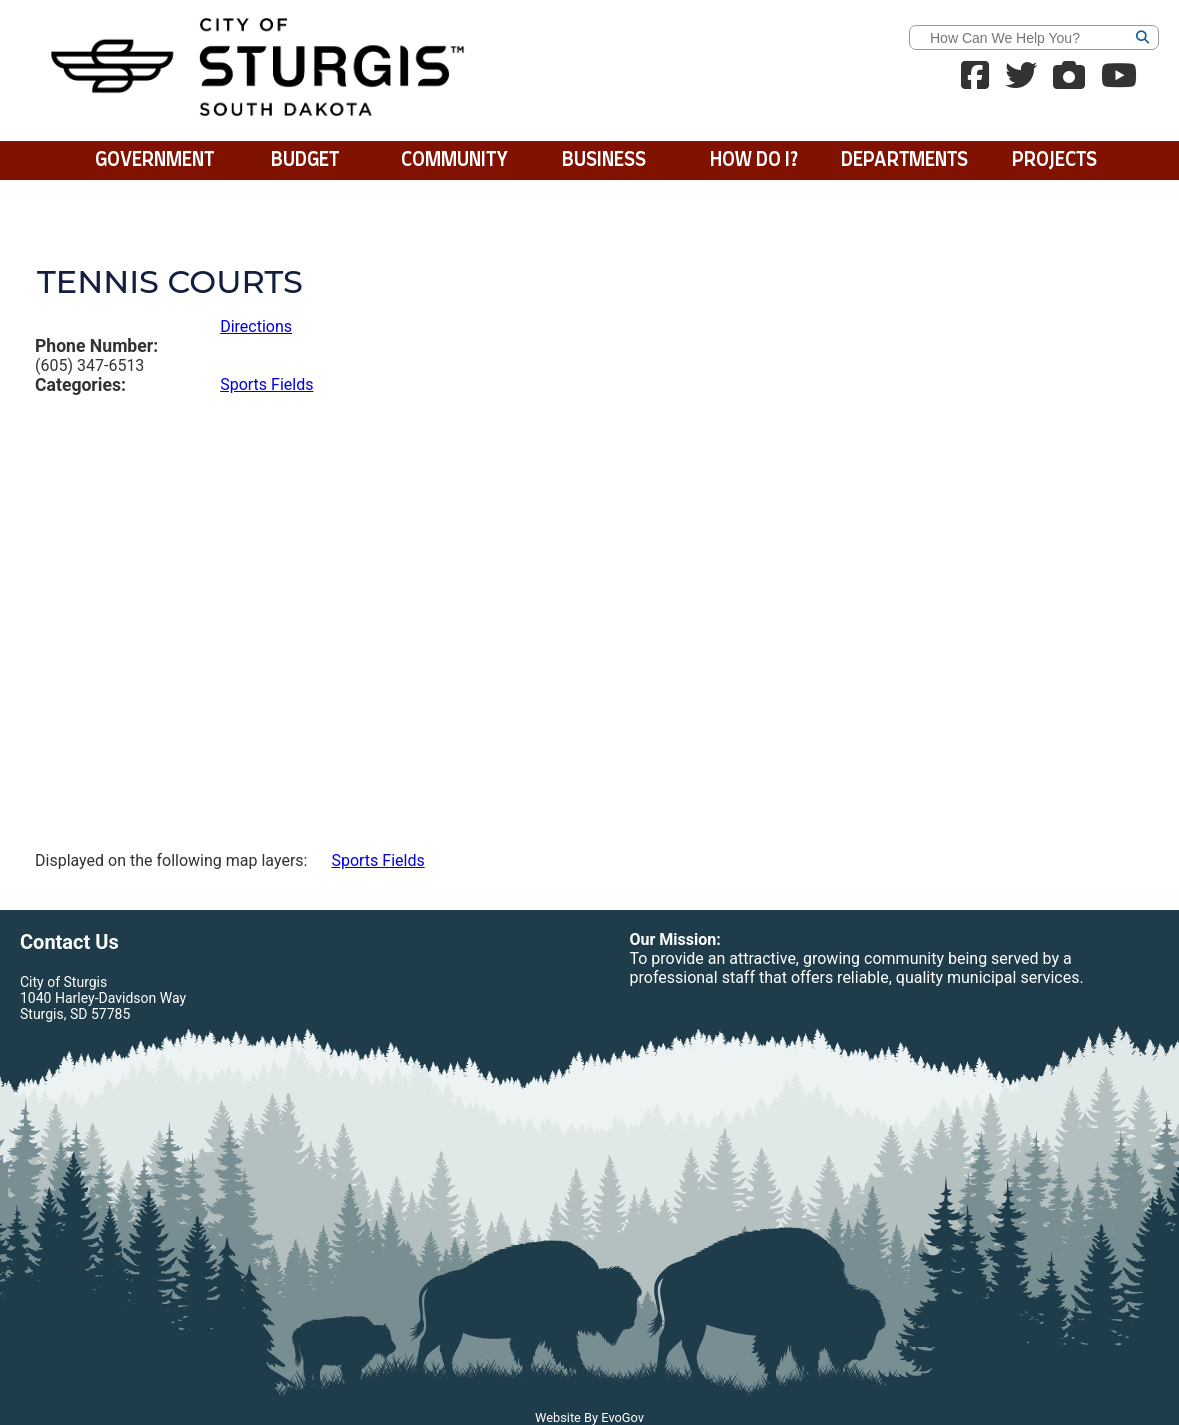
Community (454, 160)
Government (154, 160)
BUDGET (305, 160)
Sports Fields (266, 384)
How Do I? (754, 160)
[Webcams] (1069, 81)
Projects (1054, 160)
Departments (904, 160)
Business (604, 160)
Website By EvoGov (589, 1417)
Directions (256, 326)
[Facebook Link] (975, 81)
